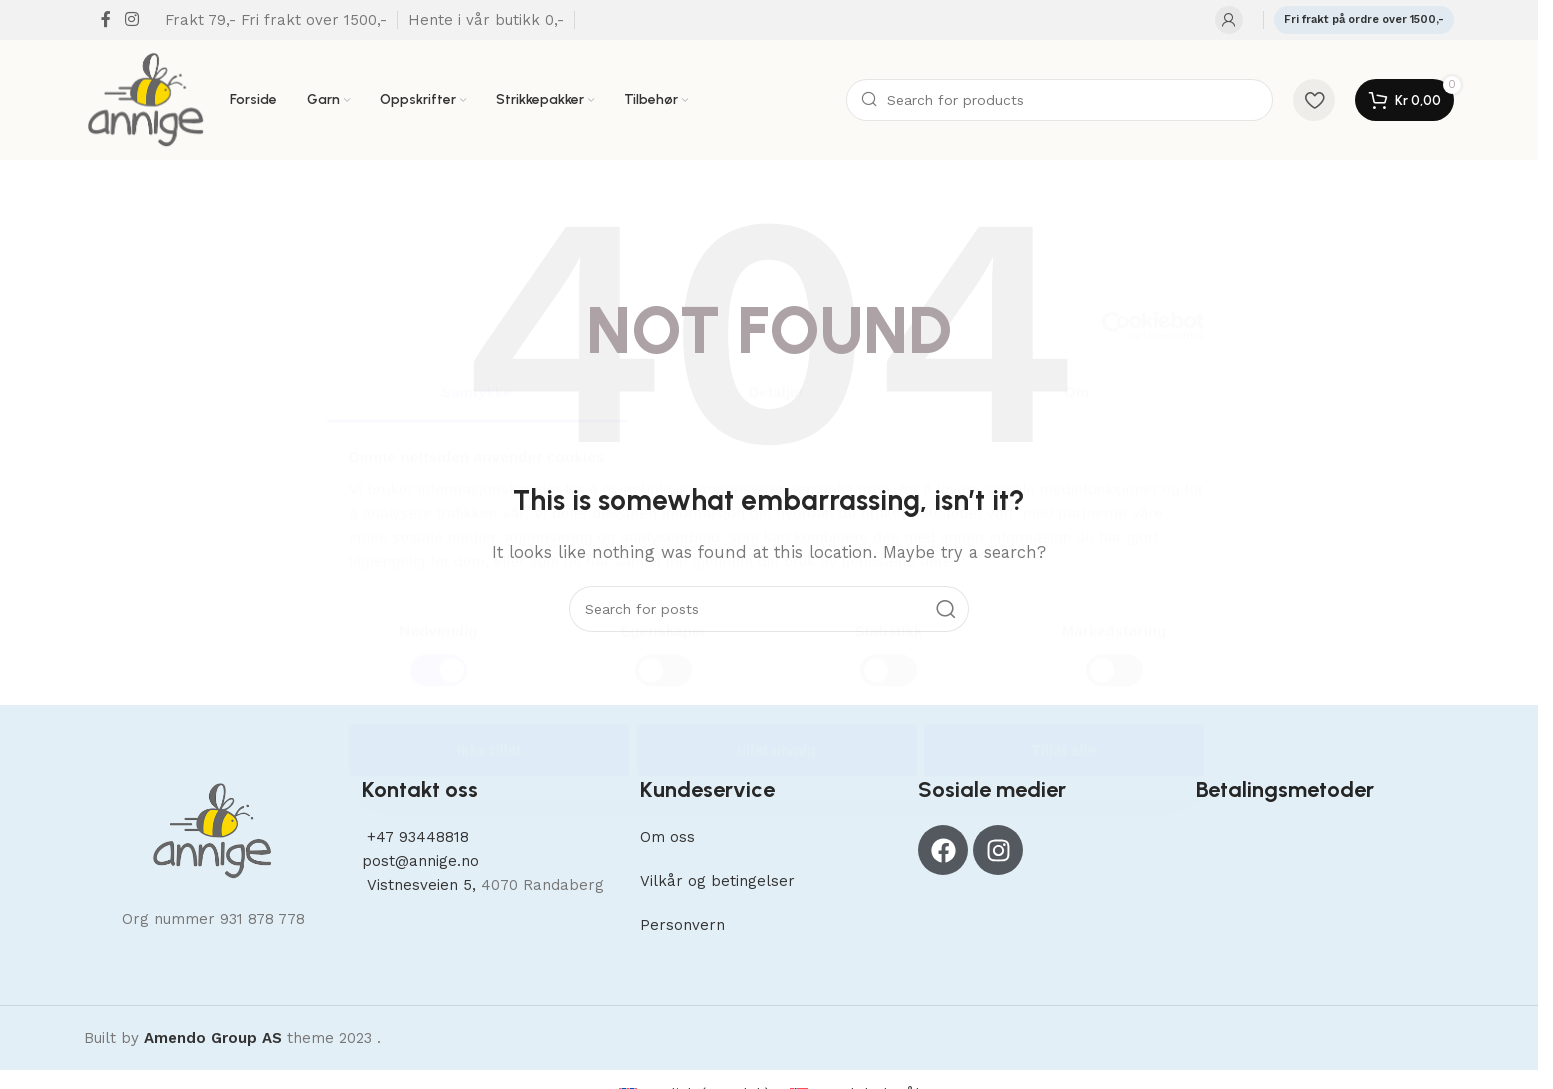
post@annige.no (420, 861)
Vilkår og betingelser (717, 881)
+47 (415, 837)
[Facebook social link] (106, 19)
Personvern (682, 925)
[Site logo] (147, 99)
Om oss (667, 837)
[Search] (1059, 100)
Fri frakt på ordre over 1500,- (1364, 19)
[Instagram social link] (131, 19)
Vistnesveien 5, (421, 885)
